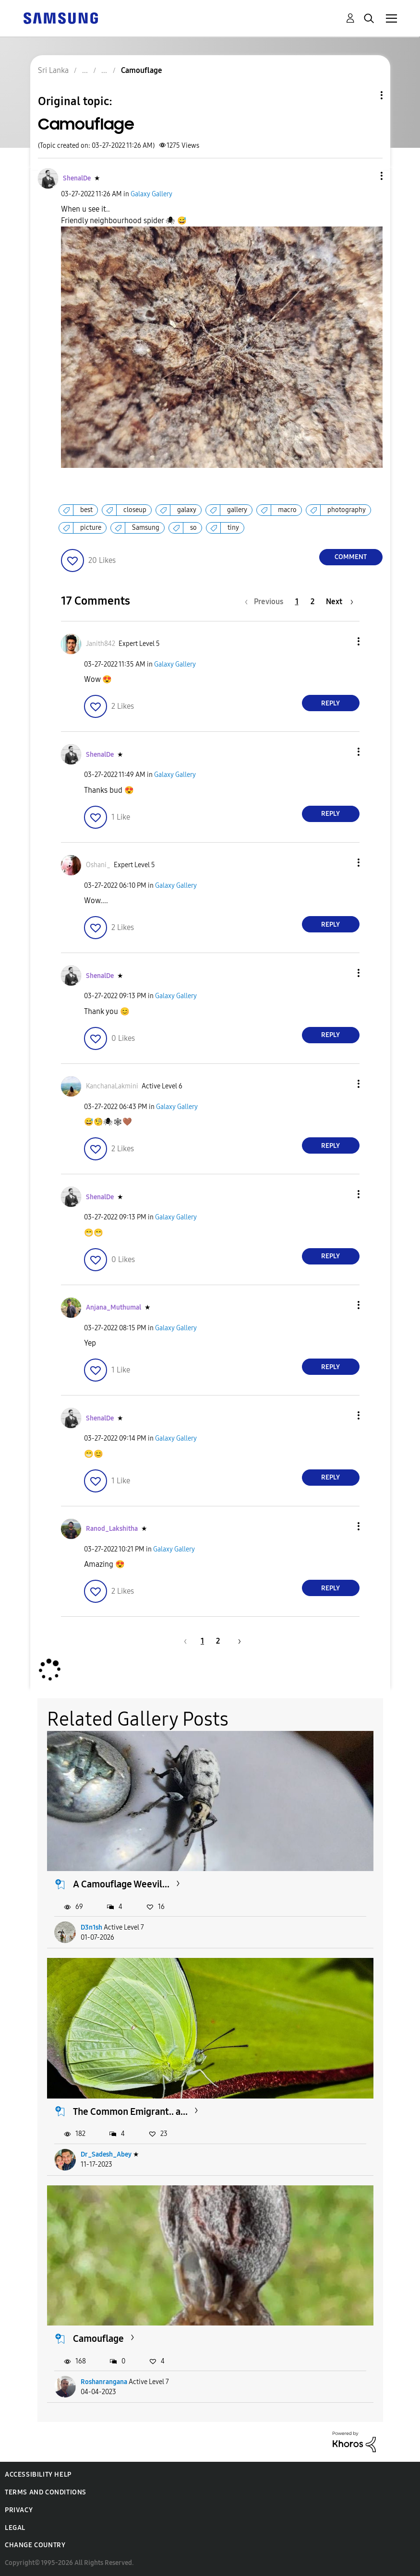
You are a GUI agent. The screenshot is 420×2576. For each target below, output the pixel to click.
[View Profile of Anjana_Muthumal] (113, 1307)
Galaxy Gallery (151, 194)
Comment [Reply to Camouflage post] (351, 557)
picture (90, 528)
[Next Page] (340, 601)
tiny (233, 528)
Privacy (19, 2510)
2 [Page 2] (312, 601)
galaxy (186, 510)
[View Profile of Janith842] (100, 644)
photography (346, 510)
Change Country (35, 2545)
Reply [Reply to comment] (330, 703)
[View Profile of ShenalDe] (77, 178)
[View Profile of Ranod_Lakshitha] (112, 1529)
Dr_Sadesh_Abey (106, 2154)
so (193, 528)
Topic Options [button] (365, 95)
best (86, 510)
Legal (15, 2528)
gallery (237, 510)
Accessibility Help (38, 2474)
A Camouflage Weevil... (121, 1884)
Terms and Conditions (45, 2492)
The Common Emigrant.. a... (130, 2111)
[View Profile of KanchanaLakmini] (112, 1086)
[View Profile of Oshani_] (98, 865)
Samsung (145, 528)
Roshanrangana (104, 2382)
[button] (365, 175)
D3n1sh (91, 1927)
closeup (134, 510)
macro (287, 510)
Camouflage (98, 2338)
